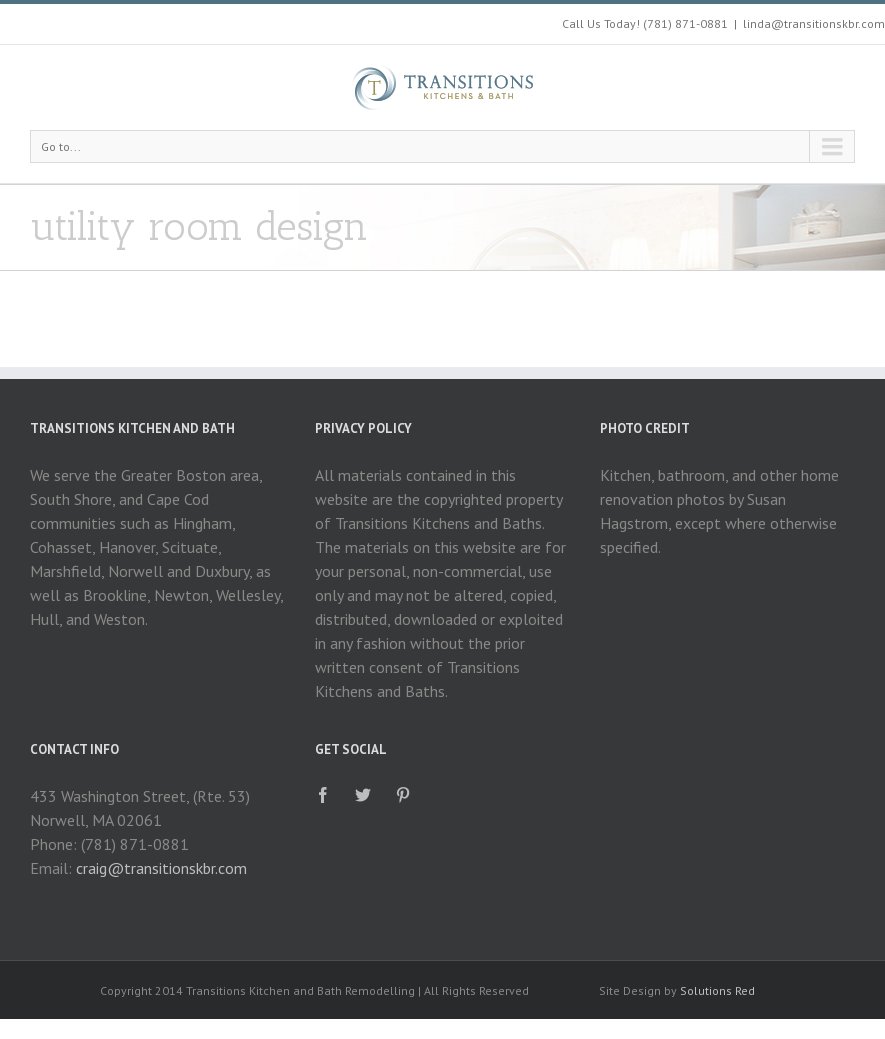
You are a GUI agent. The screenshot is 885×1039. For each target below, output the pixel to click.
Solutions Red (717, 990)
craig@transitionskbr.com (161, 868)
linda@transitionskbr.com (814, 23)
